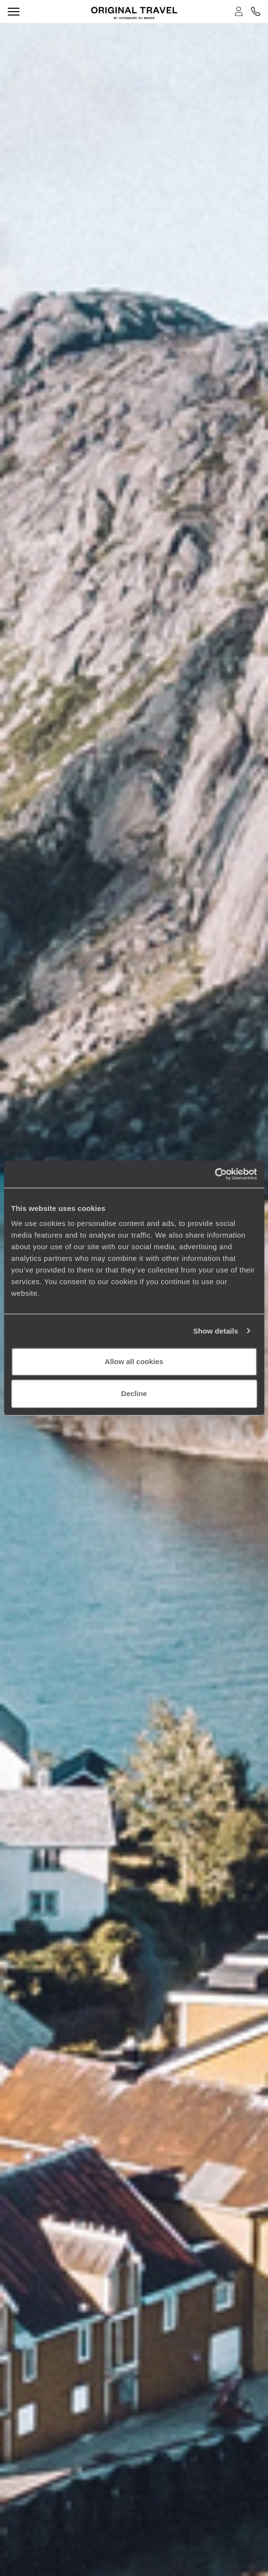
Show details (215, 1331)
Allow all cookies (134, 1361)
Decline (134, 1393)
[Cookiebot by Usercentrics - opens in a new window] (214, 1174)
